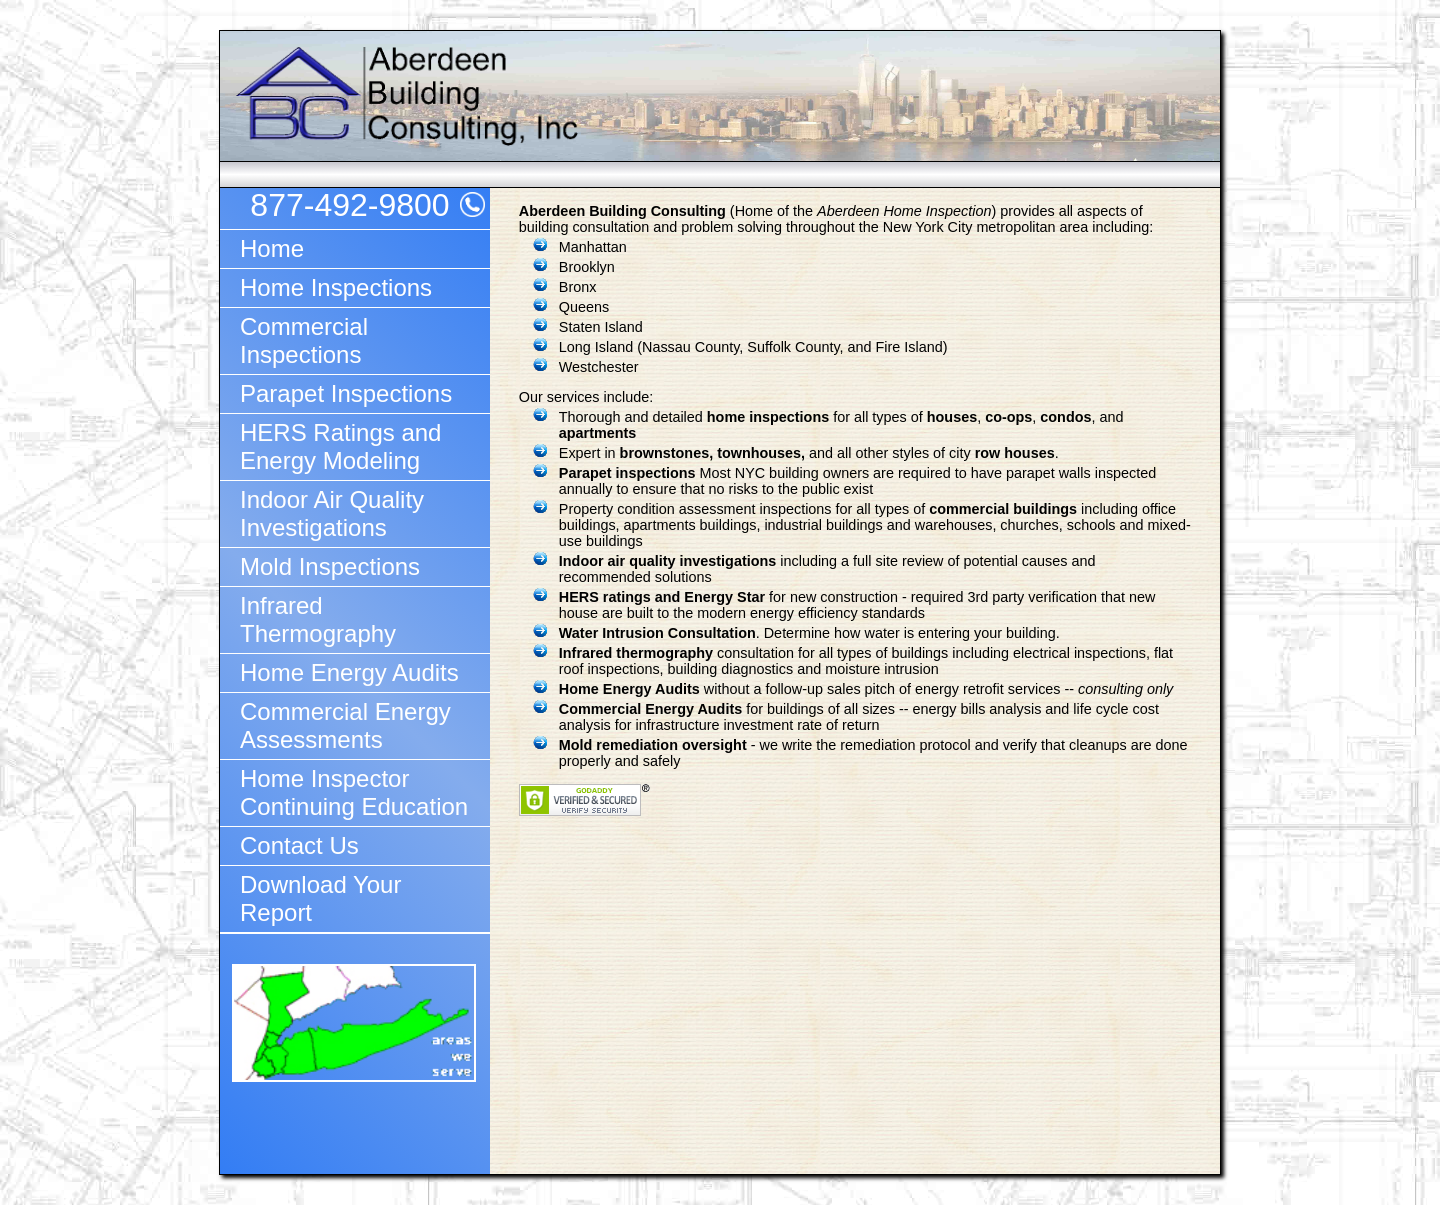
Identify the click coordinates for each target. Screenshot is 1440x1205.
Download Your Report (320, 898)
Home (272, 248)
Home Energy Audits (349, 672)
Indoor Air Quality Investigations (332, 513)
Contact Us (299, 845)
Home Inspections (336, 287)
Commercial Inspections (304, 340)
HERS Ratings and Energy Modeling (340, 446)
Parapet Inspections (346, 393)
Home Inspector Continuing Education (354, 792)
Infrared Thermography (318, 619)
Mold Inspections (330, 566)
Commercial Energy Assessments (345, 725)
